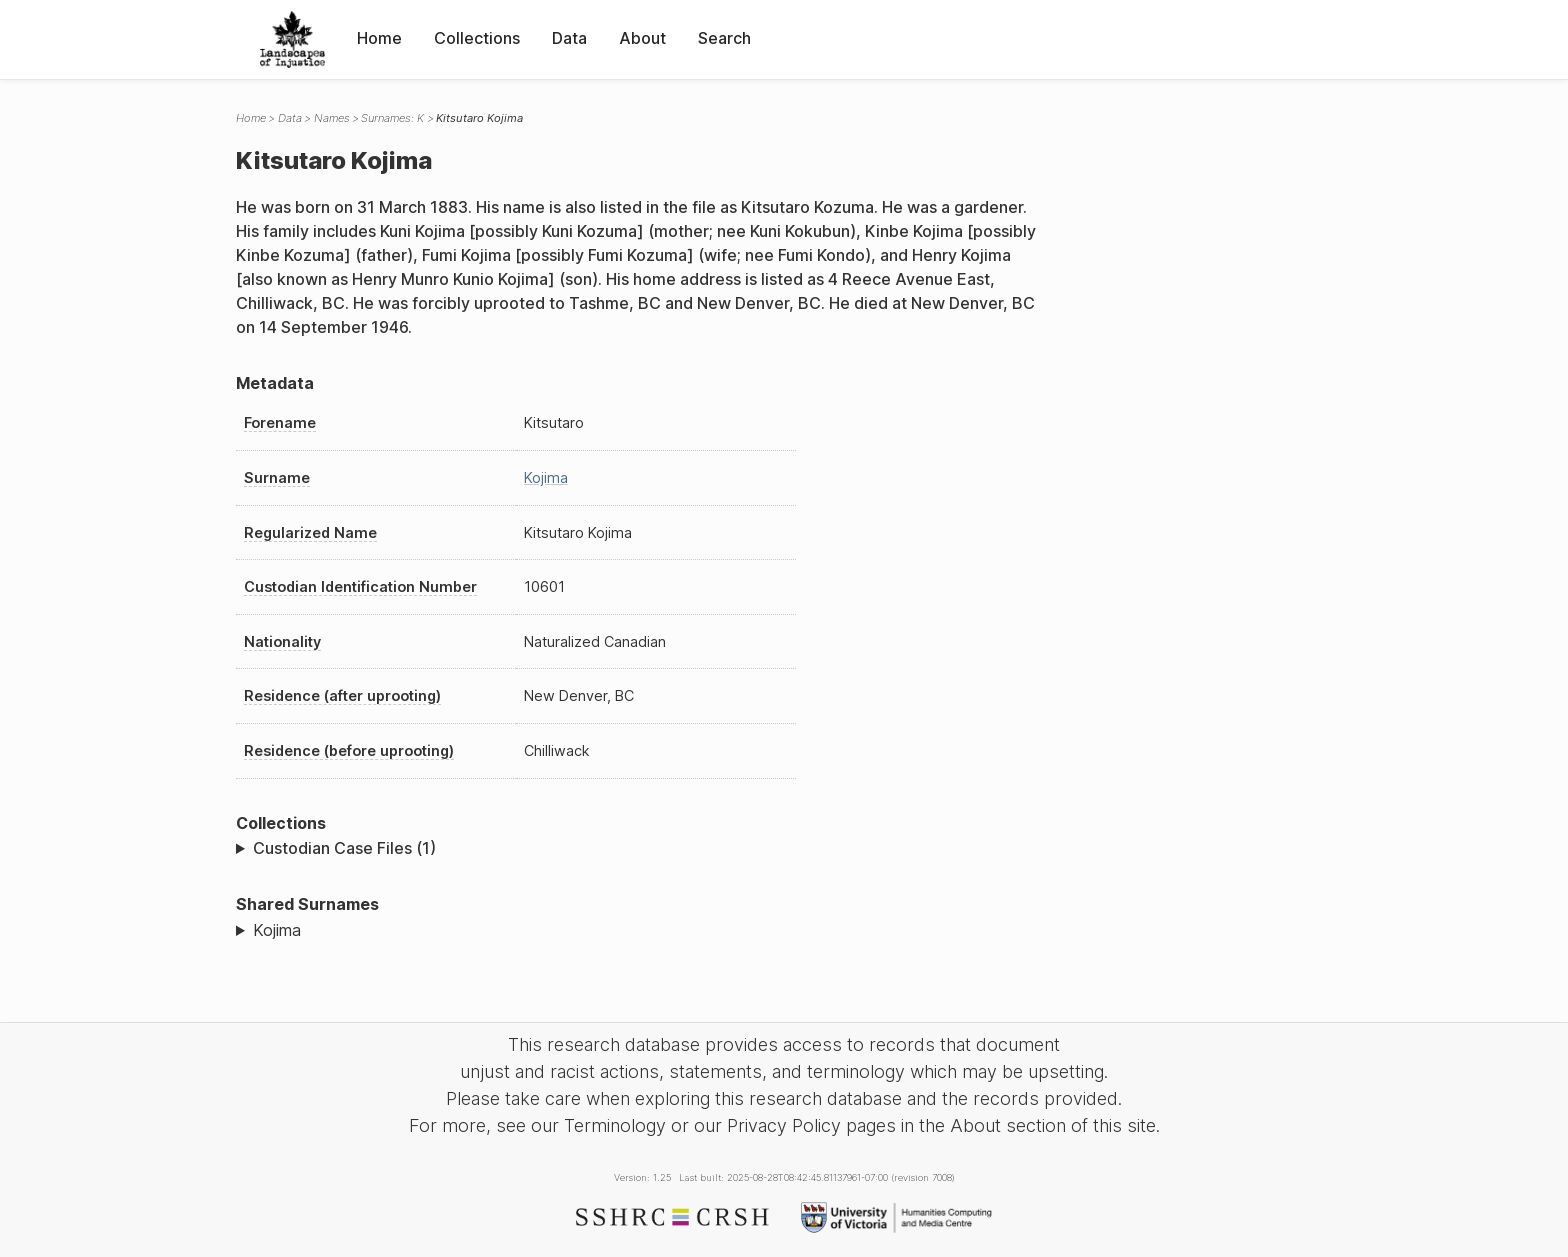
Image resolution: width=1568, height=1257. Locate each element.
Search (724, 38)
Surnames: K (392, 118)
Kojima (546, 477)
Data (569, 38)
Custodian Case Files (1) (344, 848)
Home (379, 38)
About (642, 38)
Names (332, 118)
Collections (477, 38)
